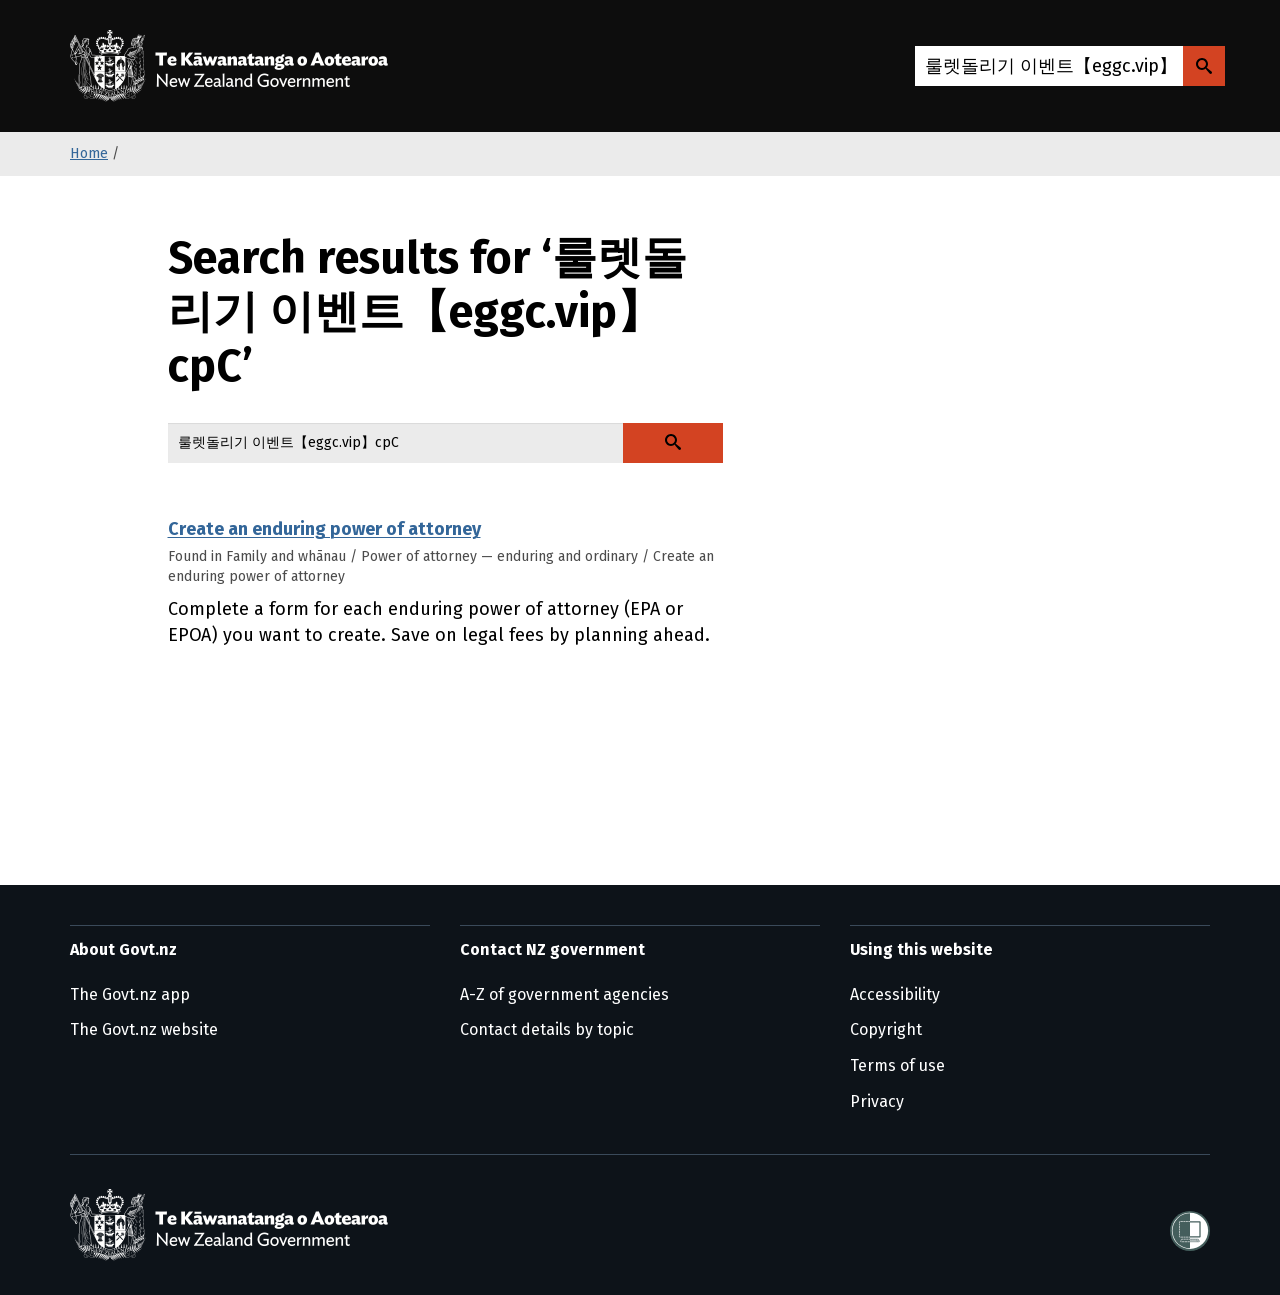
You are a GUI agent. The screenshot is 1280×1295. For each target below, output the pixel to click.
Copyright (886, 1029)
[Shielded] (1190, 1225)
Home (89, 153)
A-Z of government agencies (564, 994)
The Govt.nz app (130, 994)
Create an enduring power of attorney (324, 529)
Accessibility (895, 994)
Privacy (877, 1101)
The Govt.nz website (144, 1029)
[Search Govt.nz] (1204, 66)
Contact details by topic (547, 1029)
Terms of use (897, 1065)
